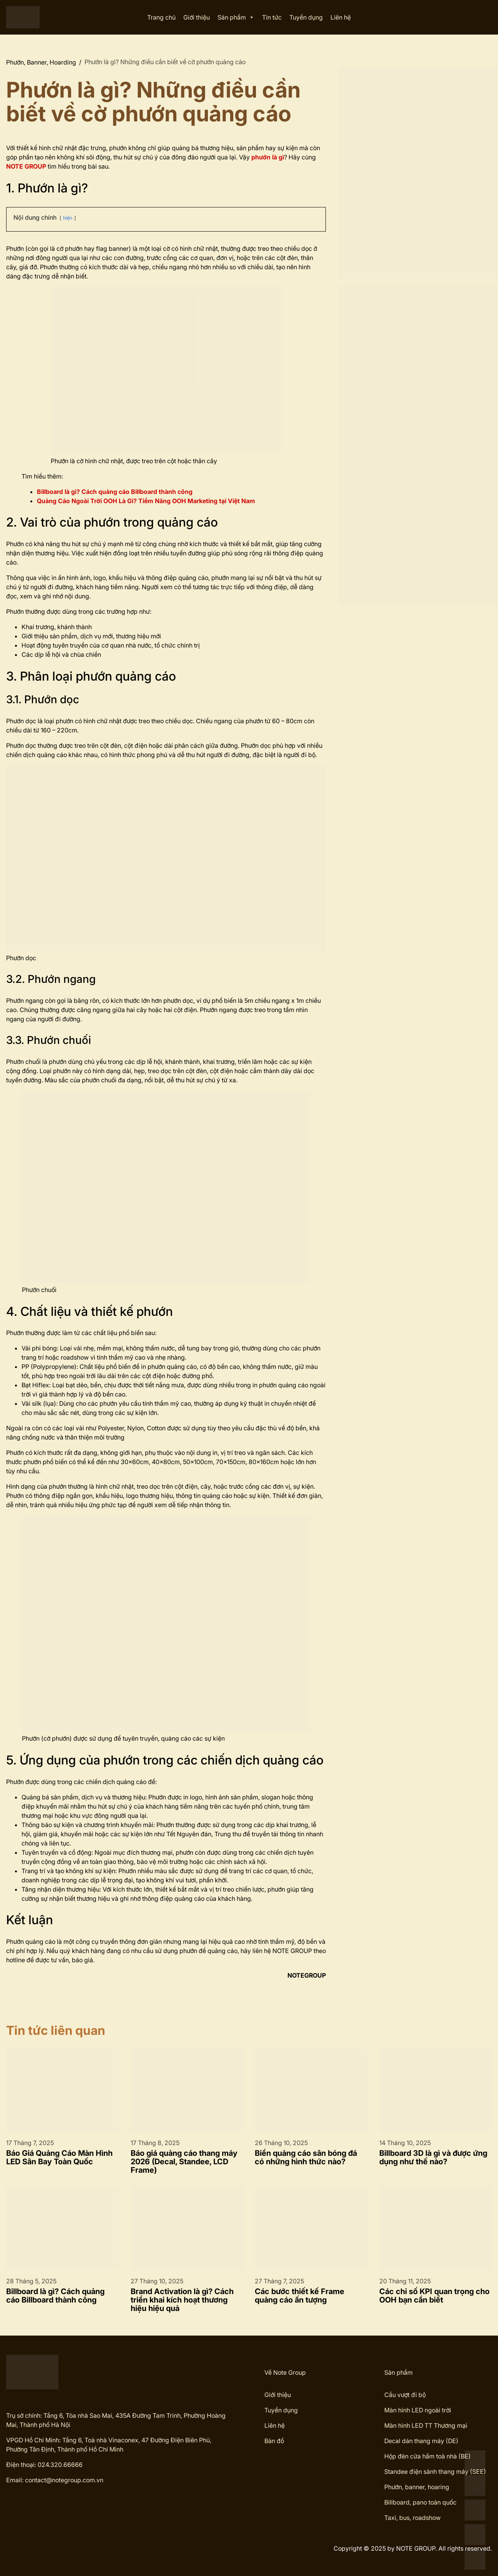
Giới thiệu (196, 17)
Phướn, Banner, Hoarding (41, 62)
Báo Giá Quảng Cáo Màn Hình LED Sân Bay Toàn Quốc (59, 2157)
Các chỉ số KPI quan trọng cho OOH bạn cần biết (434, 2295)
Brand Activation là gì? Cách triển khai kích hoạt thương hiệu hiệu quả (182, 2300)
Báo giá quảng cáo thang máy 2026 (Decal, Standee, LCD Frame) (184, 2161)
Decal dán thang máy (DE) (421, 2441)
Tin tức (272, 17)
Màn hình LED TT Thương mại (425, 2425)
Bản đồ (274, 2441)
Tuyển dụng (306, 17)
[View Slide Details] (418, 173)
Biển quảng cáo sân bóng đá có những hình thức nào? (306, 2157)
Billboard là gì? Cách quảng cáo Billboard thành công (55, 2295)
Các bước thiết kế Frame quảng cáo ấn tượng (299, 2295)
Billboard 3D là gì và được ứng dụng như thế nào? (433, 2157)
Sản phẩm (235, 17)
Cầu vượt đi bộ (405, 2395)
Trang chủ (161, 17)
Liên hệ (340, 17)
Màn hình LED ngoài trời (417, 2410)
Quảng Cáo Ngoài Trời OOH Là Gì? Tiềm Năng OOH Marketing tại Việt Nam (146, 501)
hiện (67, 218)
